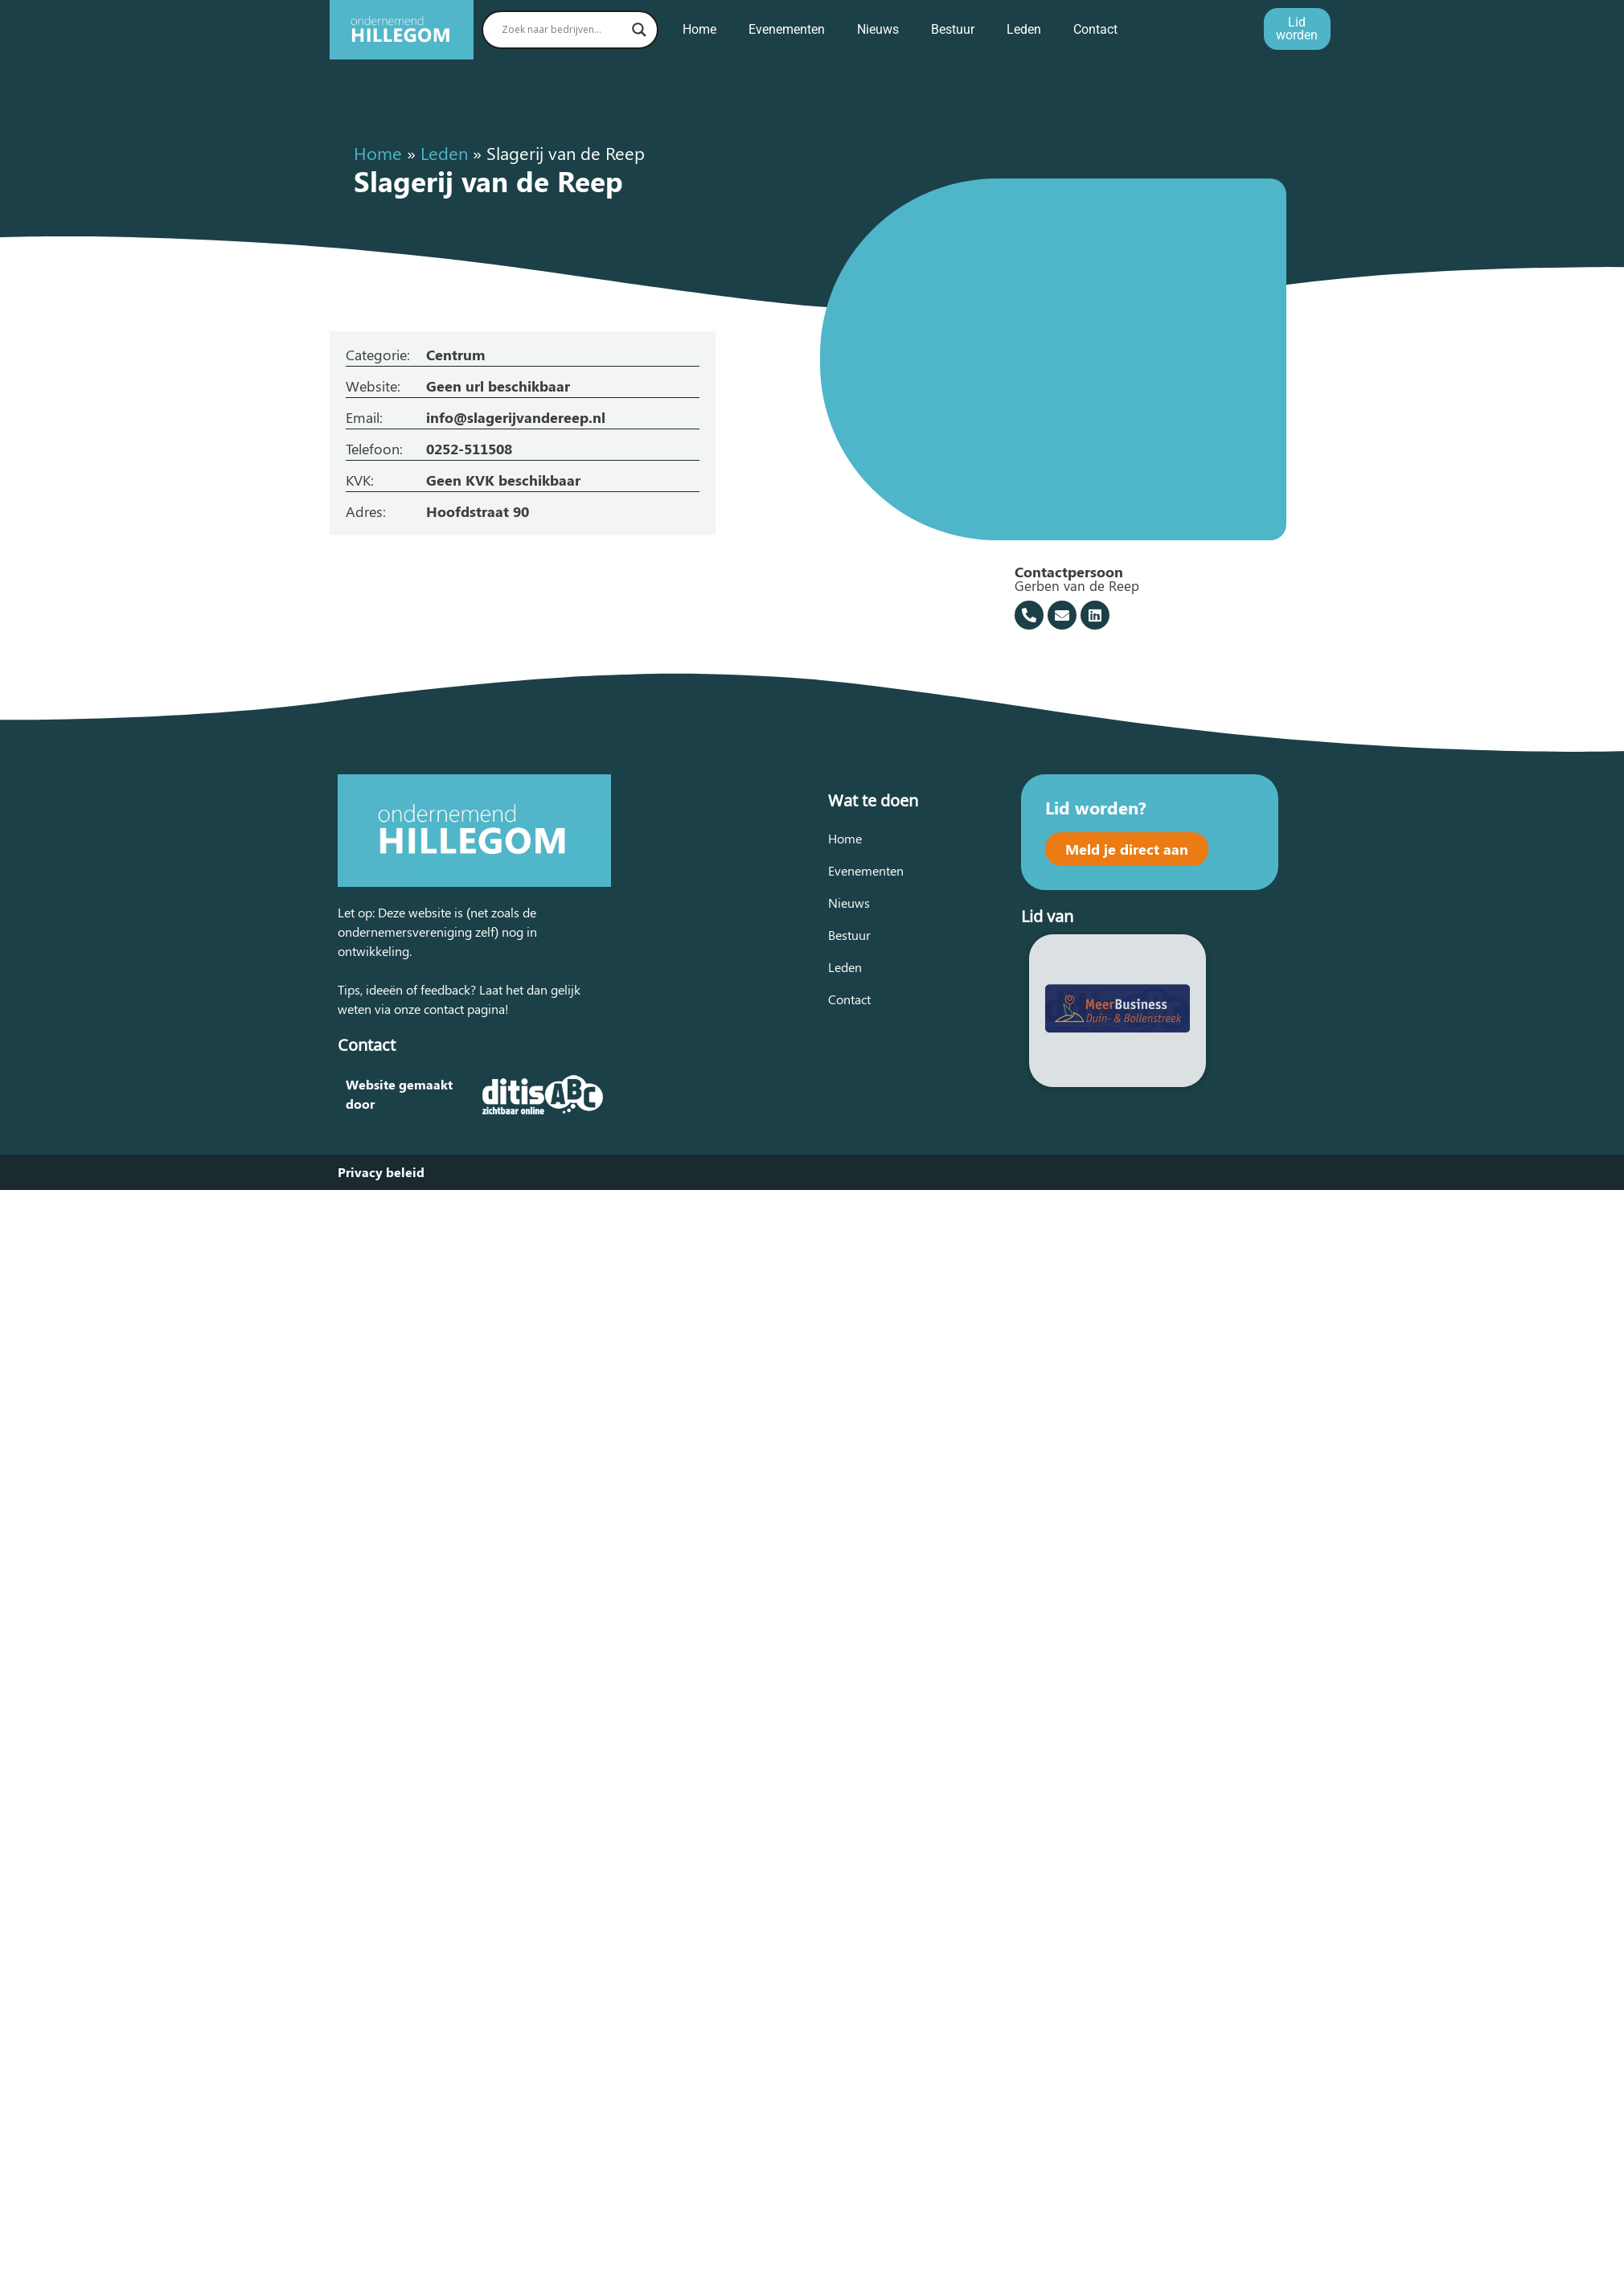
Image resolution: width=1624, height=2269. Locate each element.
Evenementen (786, 29)
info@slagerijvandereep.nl (515, 417)
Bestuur (952, 29)
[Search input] (563, 29)
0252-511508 (469, 448)
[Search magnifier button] (639, 29)
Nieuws (878, 29)
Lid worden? (1095, 807)
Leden (1024, 29)
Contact (1095, 29)
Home (699, 29)
